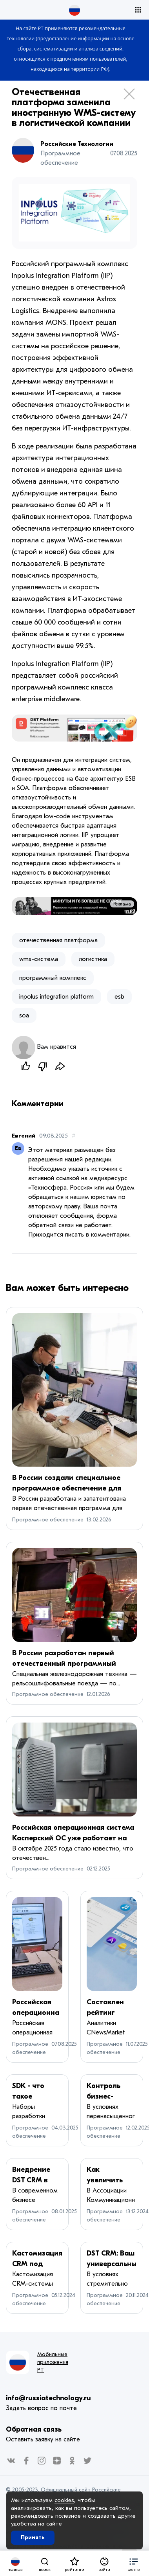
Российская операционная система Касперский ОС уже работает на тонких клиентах (73, 1838)
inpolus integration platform (56, 996)
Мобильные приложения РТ (52, 2362)
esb (119, 996)
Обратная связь (34, 2429)
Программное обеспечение (48, 1519)
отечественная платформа (58, 940)
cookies (64, 2500)
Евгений (23, 1135)
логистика (93, 959)
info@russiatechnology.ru (48, 2398)
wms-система (38, 959)
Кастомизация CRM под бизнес (37, 2264)
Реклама (122, 904)
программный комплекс (52, 977)
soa (24, 1015)
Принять (33, 2537)
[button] (134, 2563)
